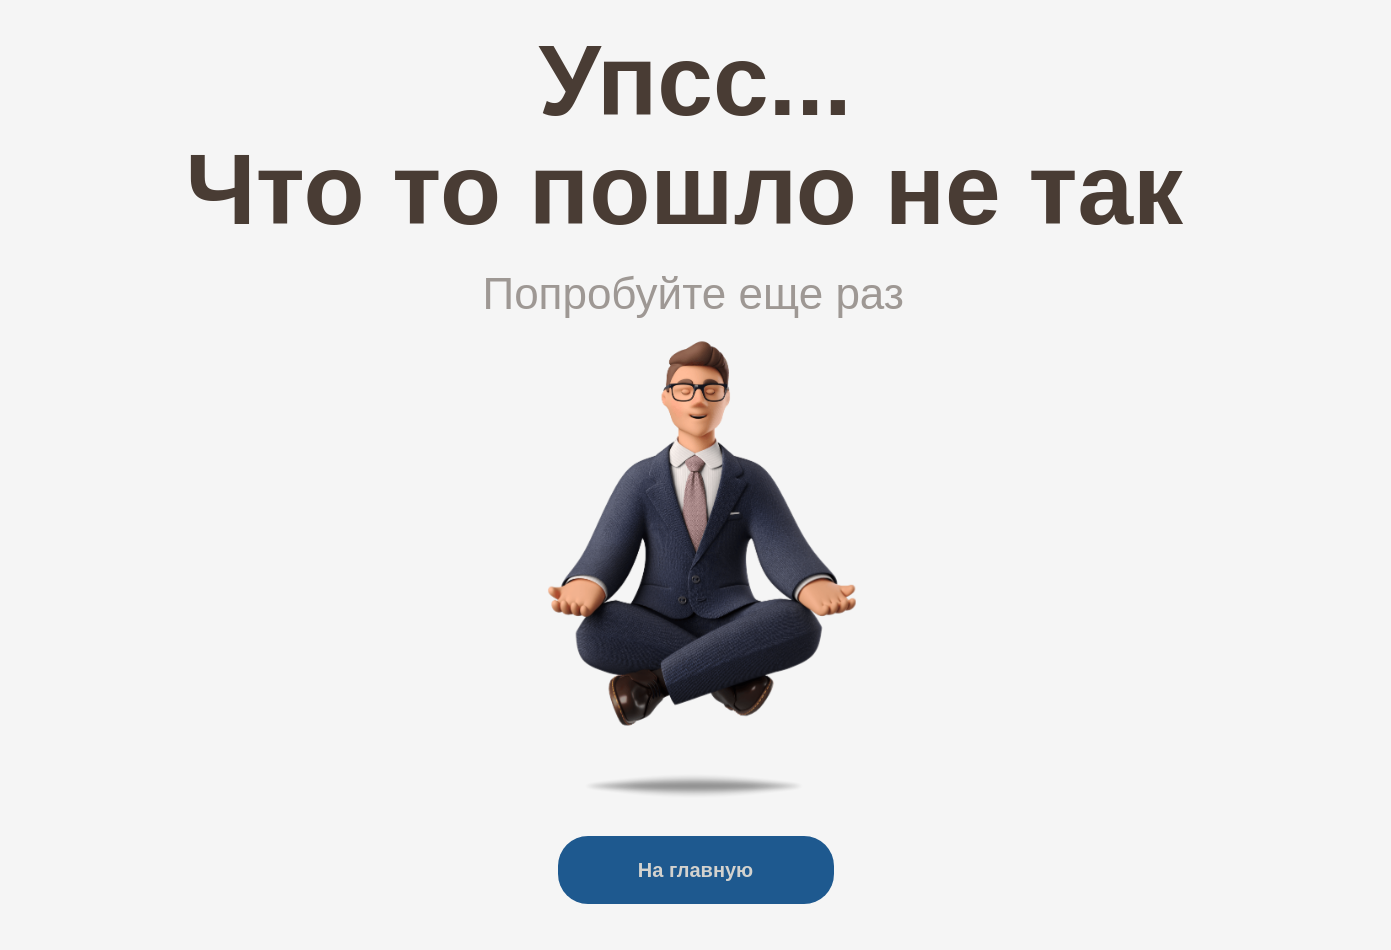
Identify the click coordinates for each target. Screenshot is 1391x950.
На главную (695, 870)
